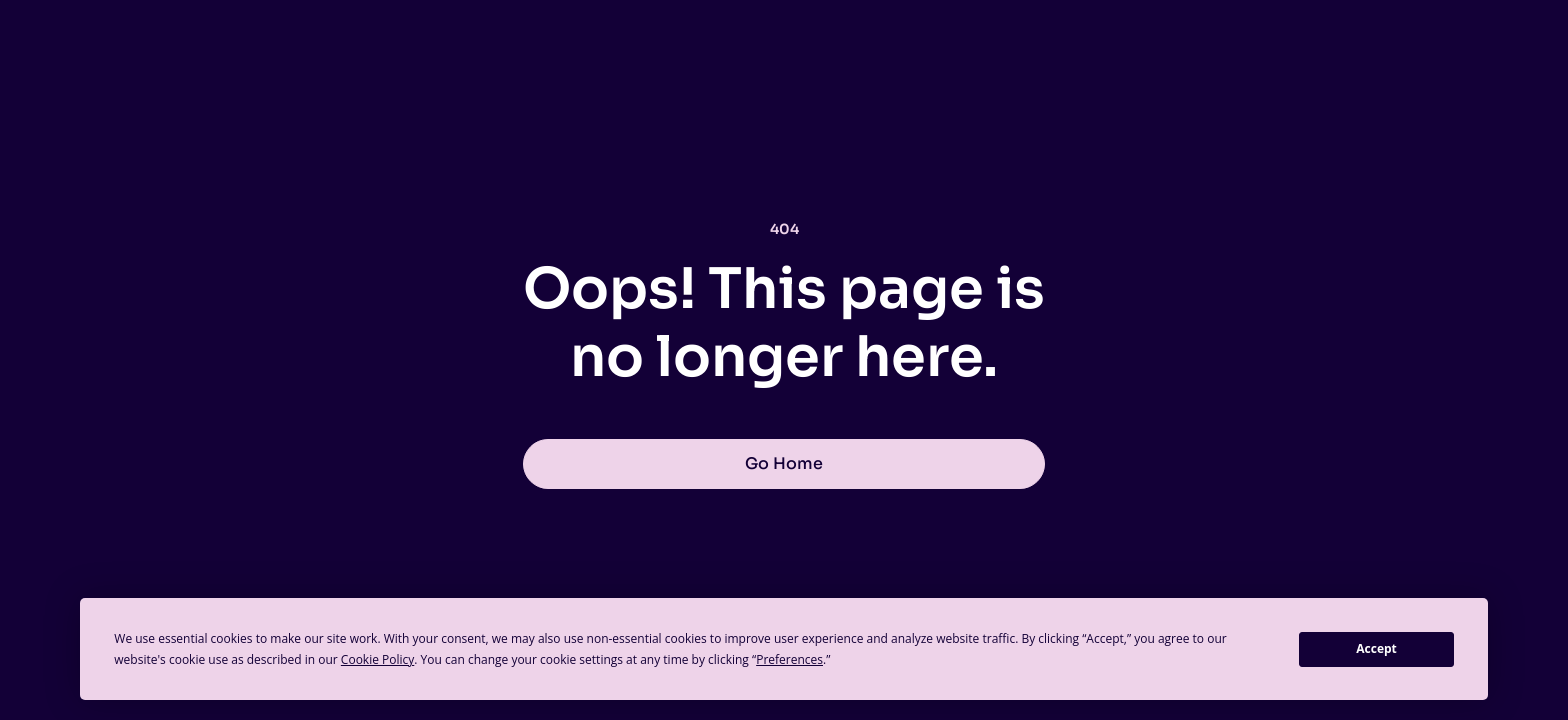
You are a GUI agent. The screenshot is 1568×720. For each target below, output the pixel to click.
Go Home (784, 463)
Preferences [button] (789, 659)
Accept (1376, 648)
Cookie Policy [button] (377, 659)
